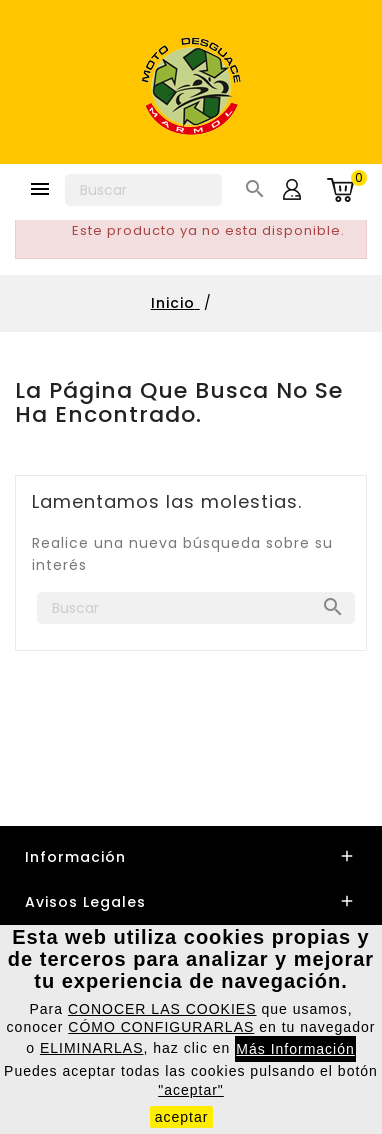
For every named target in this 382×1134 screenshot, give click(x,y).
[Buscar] (143, 190)
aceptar (182, 1117)
